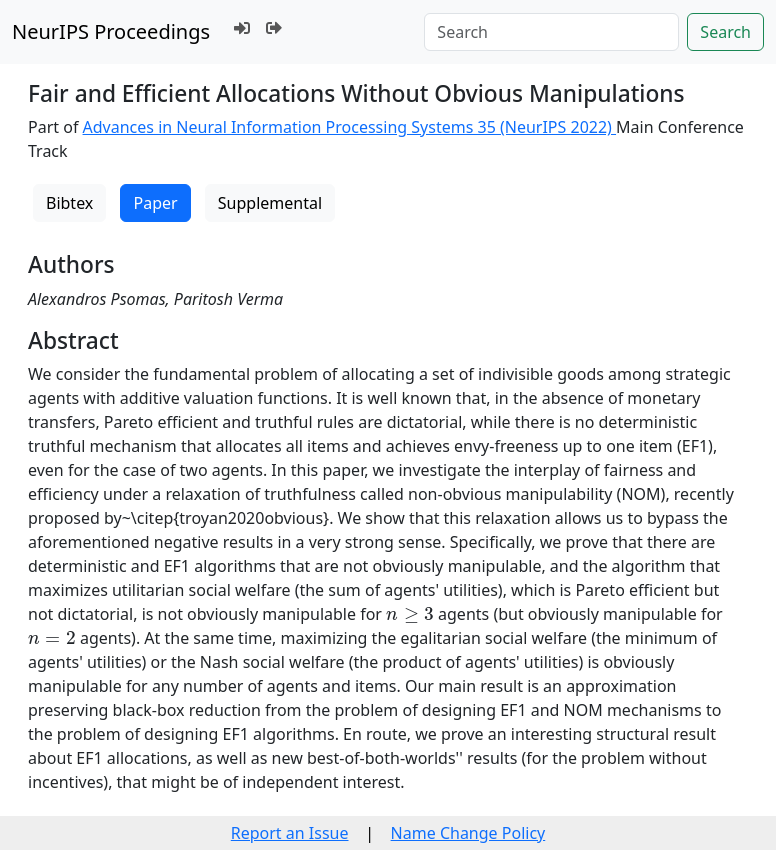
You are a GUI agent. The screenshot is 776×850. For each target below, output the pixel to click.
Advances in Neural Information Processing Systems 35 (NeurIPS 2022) (350, 127)
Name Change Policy (468, 833)
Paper (155, 203)
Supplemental (270, 203)
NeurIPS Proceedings (111, 31)
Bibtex (69, 203)
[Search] (551, 32)
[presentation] (410, 615)
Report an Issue (290, 833)
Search (725, 32)
